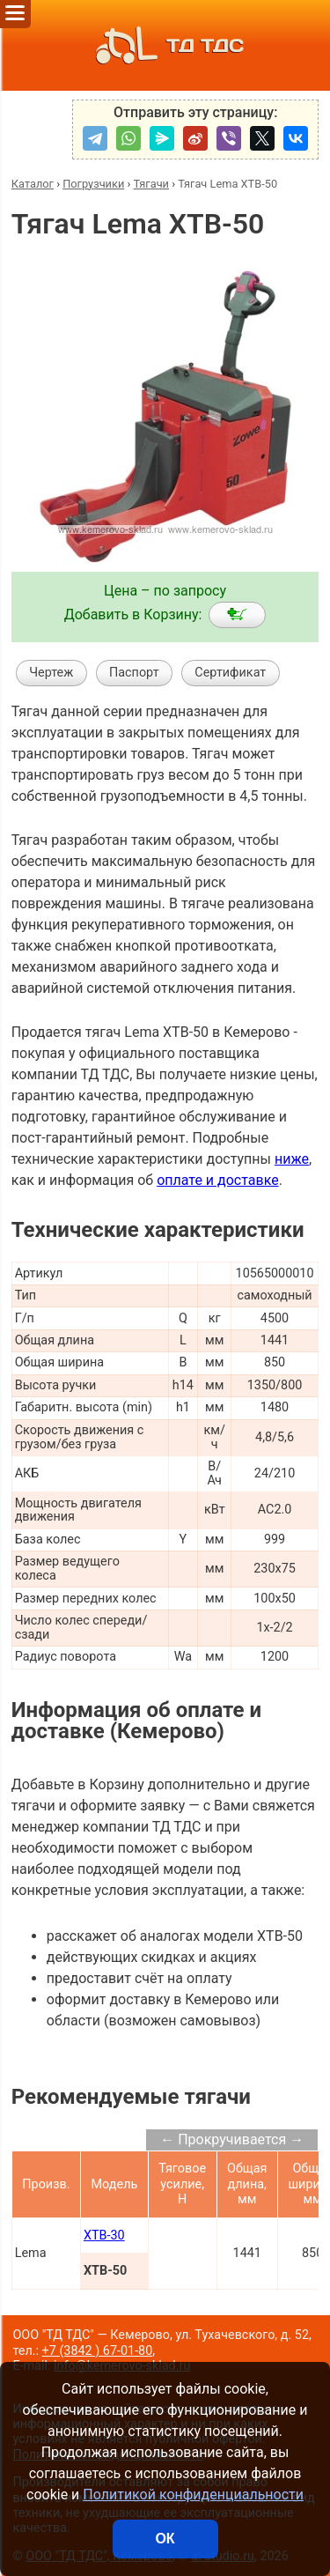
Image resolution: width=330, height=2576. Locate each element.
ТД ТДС (165, 45)
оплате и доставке (218, 1180)
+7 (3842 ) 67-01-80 (97, 2350)
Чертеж (51, 672)
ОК (164, 2538)
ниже (292, 1159)
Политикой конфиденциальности (193, 2494)
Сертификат (230, 672)
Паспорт (134, 672)
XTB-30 (104, 2235)
